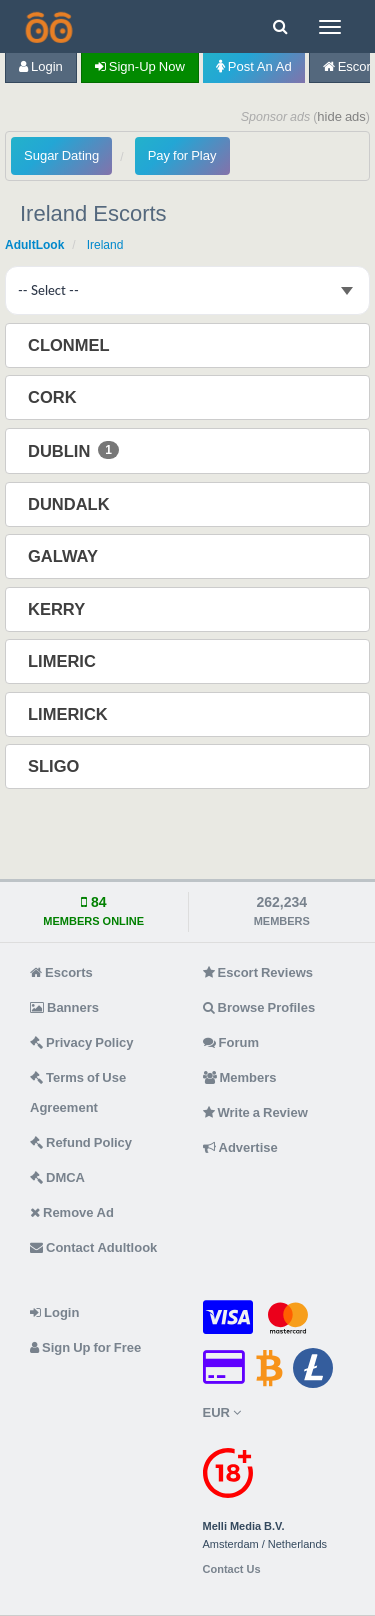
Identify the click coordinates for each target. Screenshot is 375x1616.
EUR (222, 1412)
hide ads (341, 116)
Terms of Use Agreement (78, 1092)
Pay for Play (182, 155)
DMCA (57, 1177)
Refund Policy (81, 1142)
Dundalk (71, 504)
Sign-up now (140, 66)
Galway (65, 556)
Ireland (105, 245)
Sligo (55, 766)
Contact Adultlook (93, 1247)
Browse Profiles (259, 1007)
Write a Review (255, 1112)
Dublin (73, 450)
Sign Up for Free (85, 1347)
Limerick (70, 714)
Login (41, 66)
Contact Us (232, 1569)
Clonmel (71, 345)
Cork (54, 397)
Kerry (58, 609)
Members (240, 1077)
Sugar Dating (61, 155)
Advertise (240, 1147)
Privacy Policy (82, 1042)
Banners (64, 1007)
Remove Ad (72, 1212)
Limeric (64, 661)
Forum (231, 1042)
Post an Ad (254, 66)
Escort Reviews (258, 972)
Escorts (61, 972)
